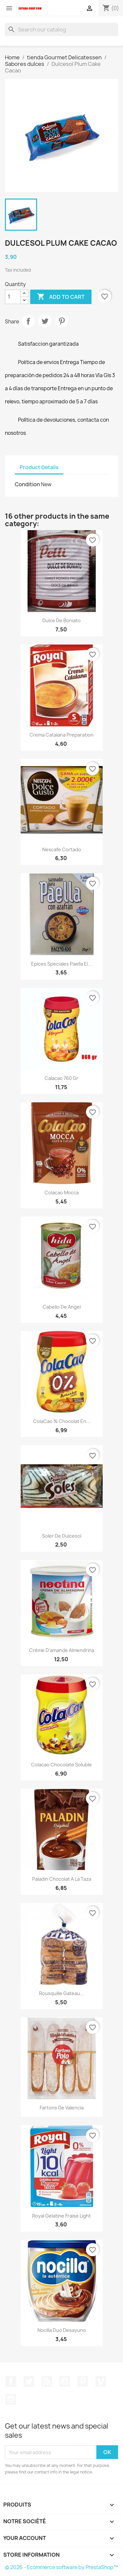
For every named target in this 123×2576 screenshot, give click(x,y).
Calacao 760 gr (61, 1078)
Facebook (11, 2381)
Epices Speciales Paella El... (61, 964)
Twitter (29, 2381)
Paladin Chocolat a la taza (61, 1879)
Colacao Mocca (62, 1192)
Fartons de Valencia (62, 2108)
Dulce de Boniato (61, 620)
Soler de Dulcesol (61, 1536)
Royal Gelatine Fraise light (61, 2216)
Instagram (11, 2399)
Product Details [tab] (39, 467)
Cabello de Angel (62, 1307)
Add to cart (61, 297)
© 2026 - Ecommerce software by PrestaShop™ (61, 2567)
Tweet (44, 321)
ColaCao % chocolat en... (61, 1421)
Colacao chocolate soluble (61, 1764)
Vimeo (100, 2381)
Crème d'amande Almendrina (61, 1650)
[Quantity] (13, 297)
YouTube (64, 2381)
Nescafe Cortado (61, 849)
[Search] (61, 29)
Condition (27, 484)
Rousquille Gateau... (61, 1993)
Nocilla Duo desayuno (61, 2330)
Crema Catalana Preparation (61, 735)
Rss (47, 2381)
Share (28, 321)
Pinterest (61, 321)
